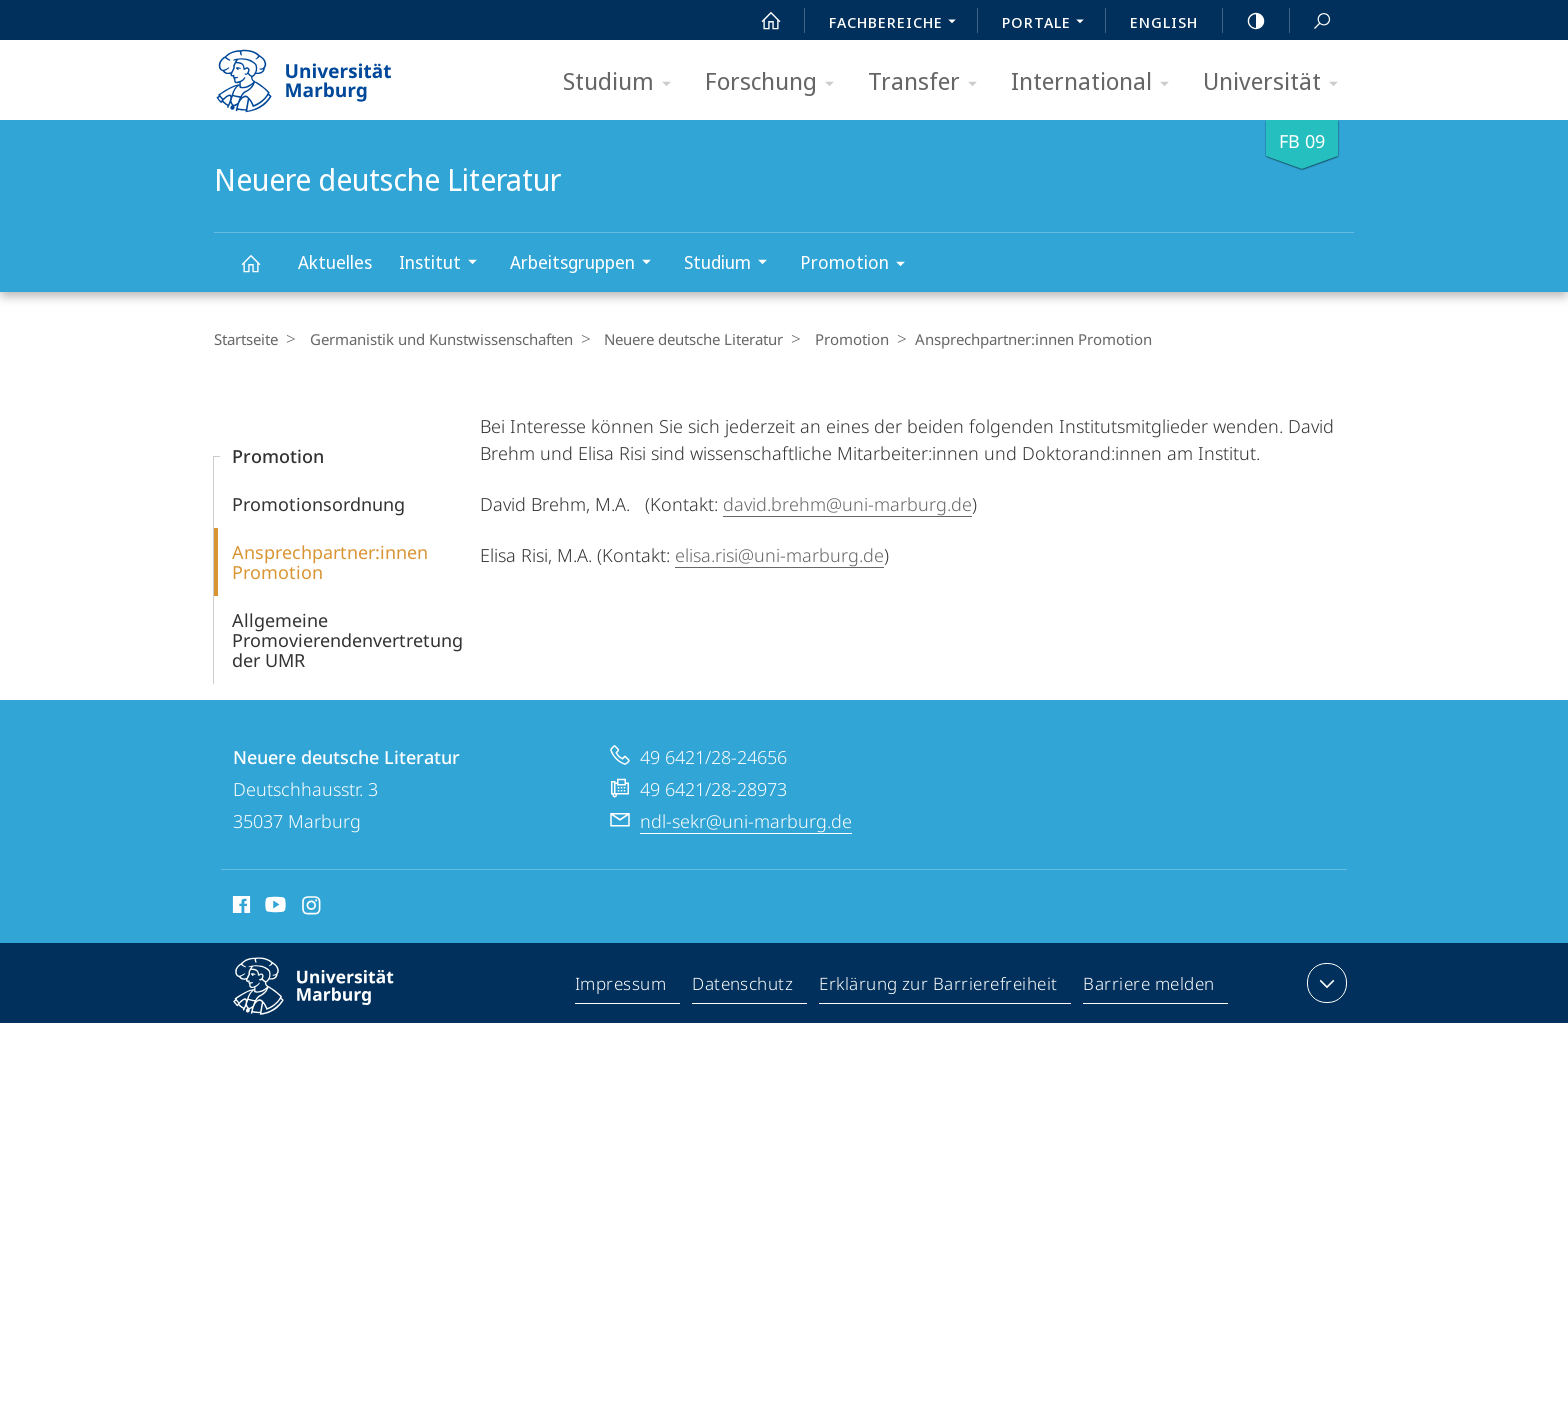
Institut (444, 264)
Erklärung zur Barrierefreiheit (939, 987)
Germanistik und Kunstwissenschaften (435, 339)
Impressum (621, 987)
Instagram (312, 908)
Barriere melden (1149, 987)
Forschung (776, 82)
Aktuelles (335, 262)
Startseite (246, 339)
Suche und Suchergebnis (1311, 21)
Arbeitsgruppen (587, 264)
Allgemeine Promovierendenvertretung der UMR (347, 640)
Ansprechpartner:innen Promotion (330, 562)
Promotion (859, 265)
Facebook (239, 908)
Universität (1277, 82)
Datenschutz (743, 987)
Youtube (273, 908)
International (1096, 82)
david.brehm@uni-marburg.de (847, 504)
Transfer (929, 82)
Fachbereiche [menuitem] (898, 24)
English (1164, 22)
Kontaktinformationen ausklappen (1324, 983)
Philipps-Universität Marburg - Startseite (321, 74)
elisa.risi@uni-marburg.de (779, 555)
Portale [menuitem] (1048, 24)
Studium (623, 82)
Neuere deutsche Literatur (262, 272)
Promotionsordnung (318, 504)
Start (760, 21)
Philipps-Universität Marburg (331, 1002)
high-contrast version (1245, 21)
